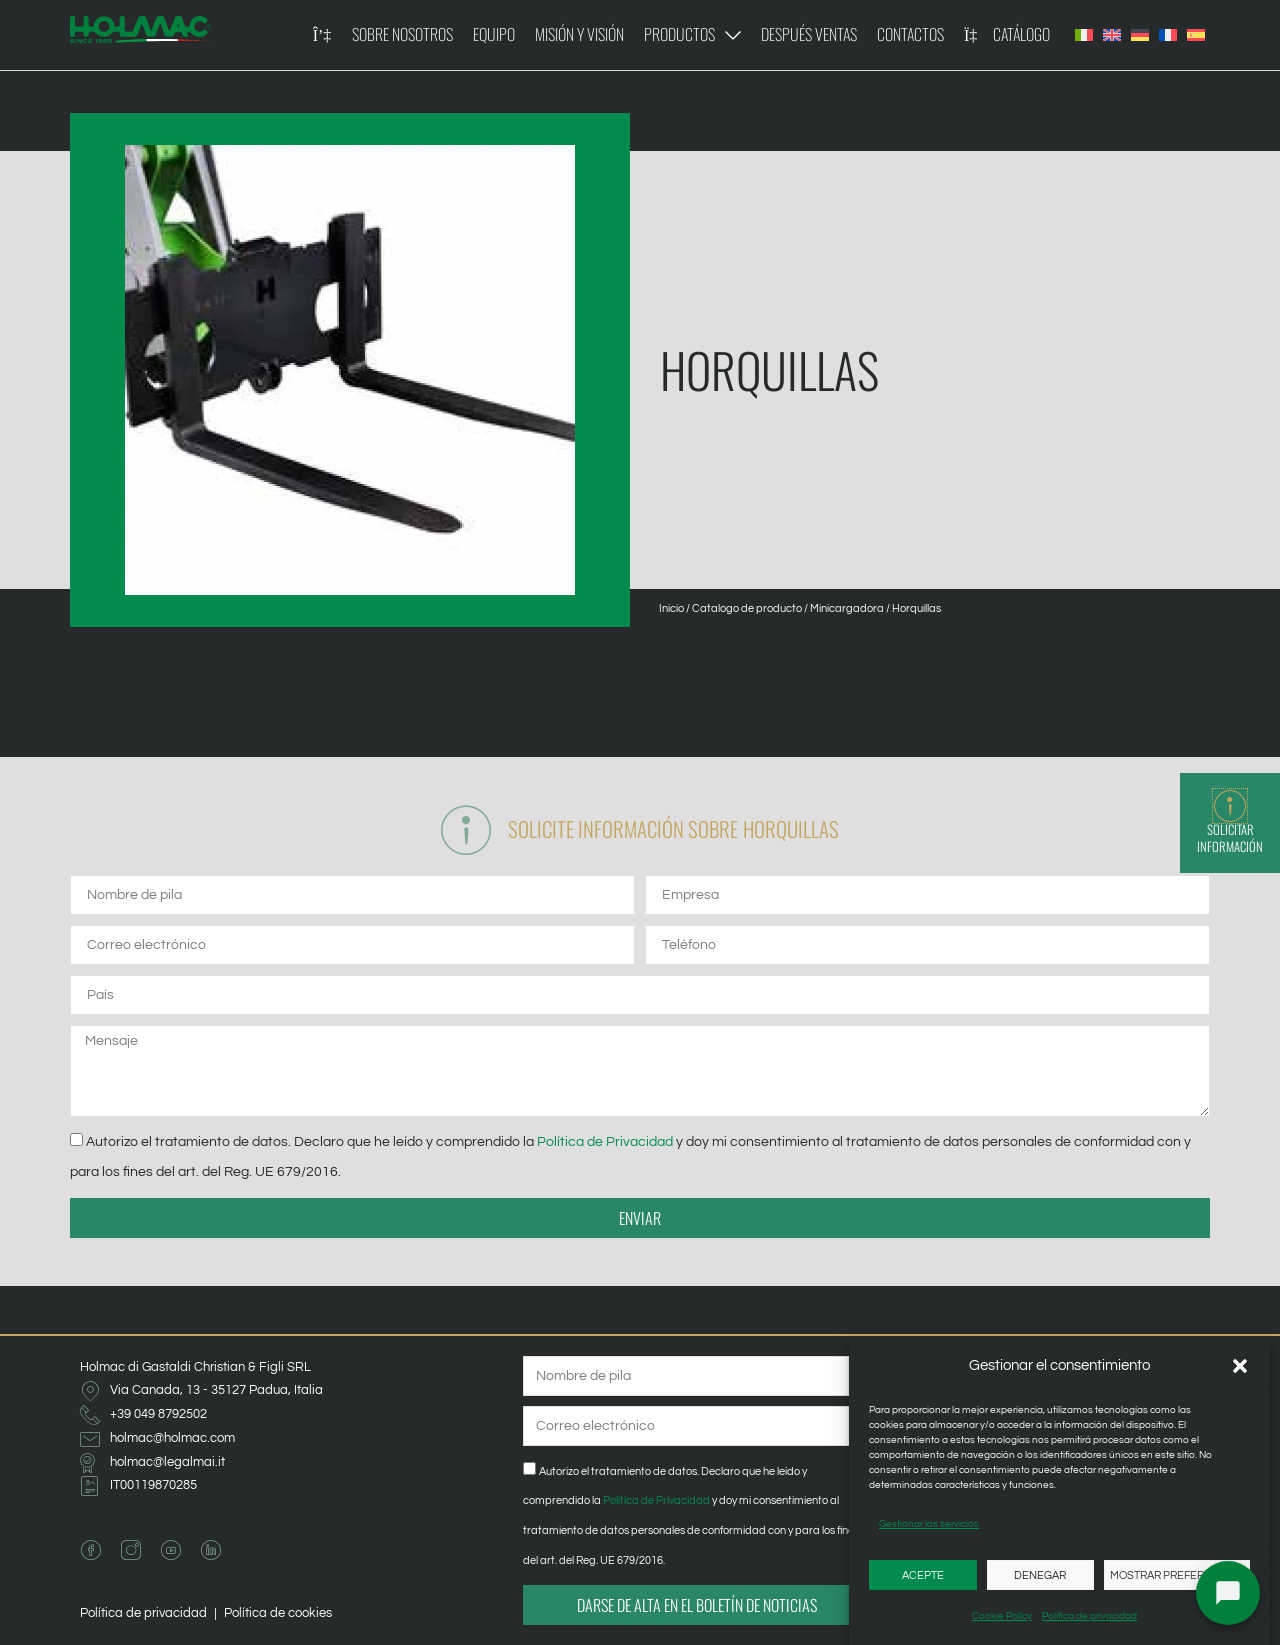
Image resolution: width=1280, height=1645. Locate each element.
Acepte (923, 1575)
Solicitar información (1230, 838)
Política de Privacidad (605, 1141)
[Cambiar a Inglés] (1112, 35)
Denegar (1040, 1575)
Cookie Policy (1002, 1616)
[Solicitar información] (1230, 806)
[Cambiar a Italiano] (1084, 35)
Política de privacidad (1089, 1616)
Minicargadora (847, 608)
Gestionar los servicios (929, 1524)
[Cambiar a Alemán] (1140, 35)
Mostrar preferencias (1177, 1575)
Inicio (671, 608)
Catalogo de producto (747, 608)
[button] (1240, 1366)
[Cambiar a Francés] (1168, 35)
